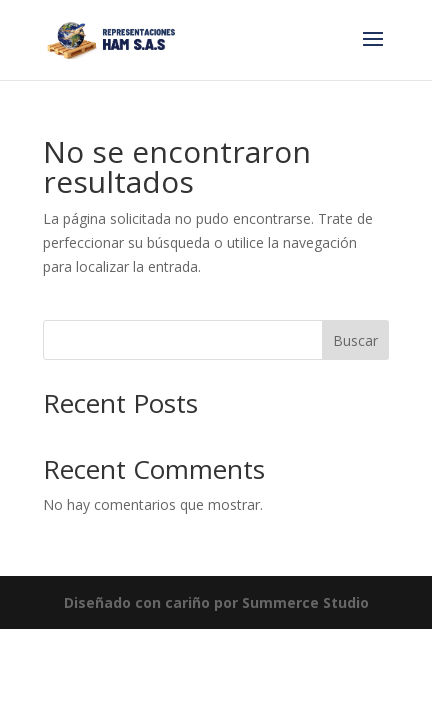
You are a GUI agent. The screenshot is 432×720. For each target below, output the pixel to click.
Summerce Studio (305, 602)
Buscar (355, 340)
